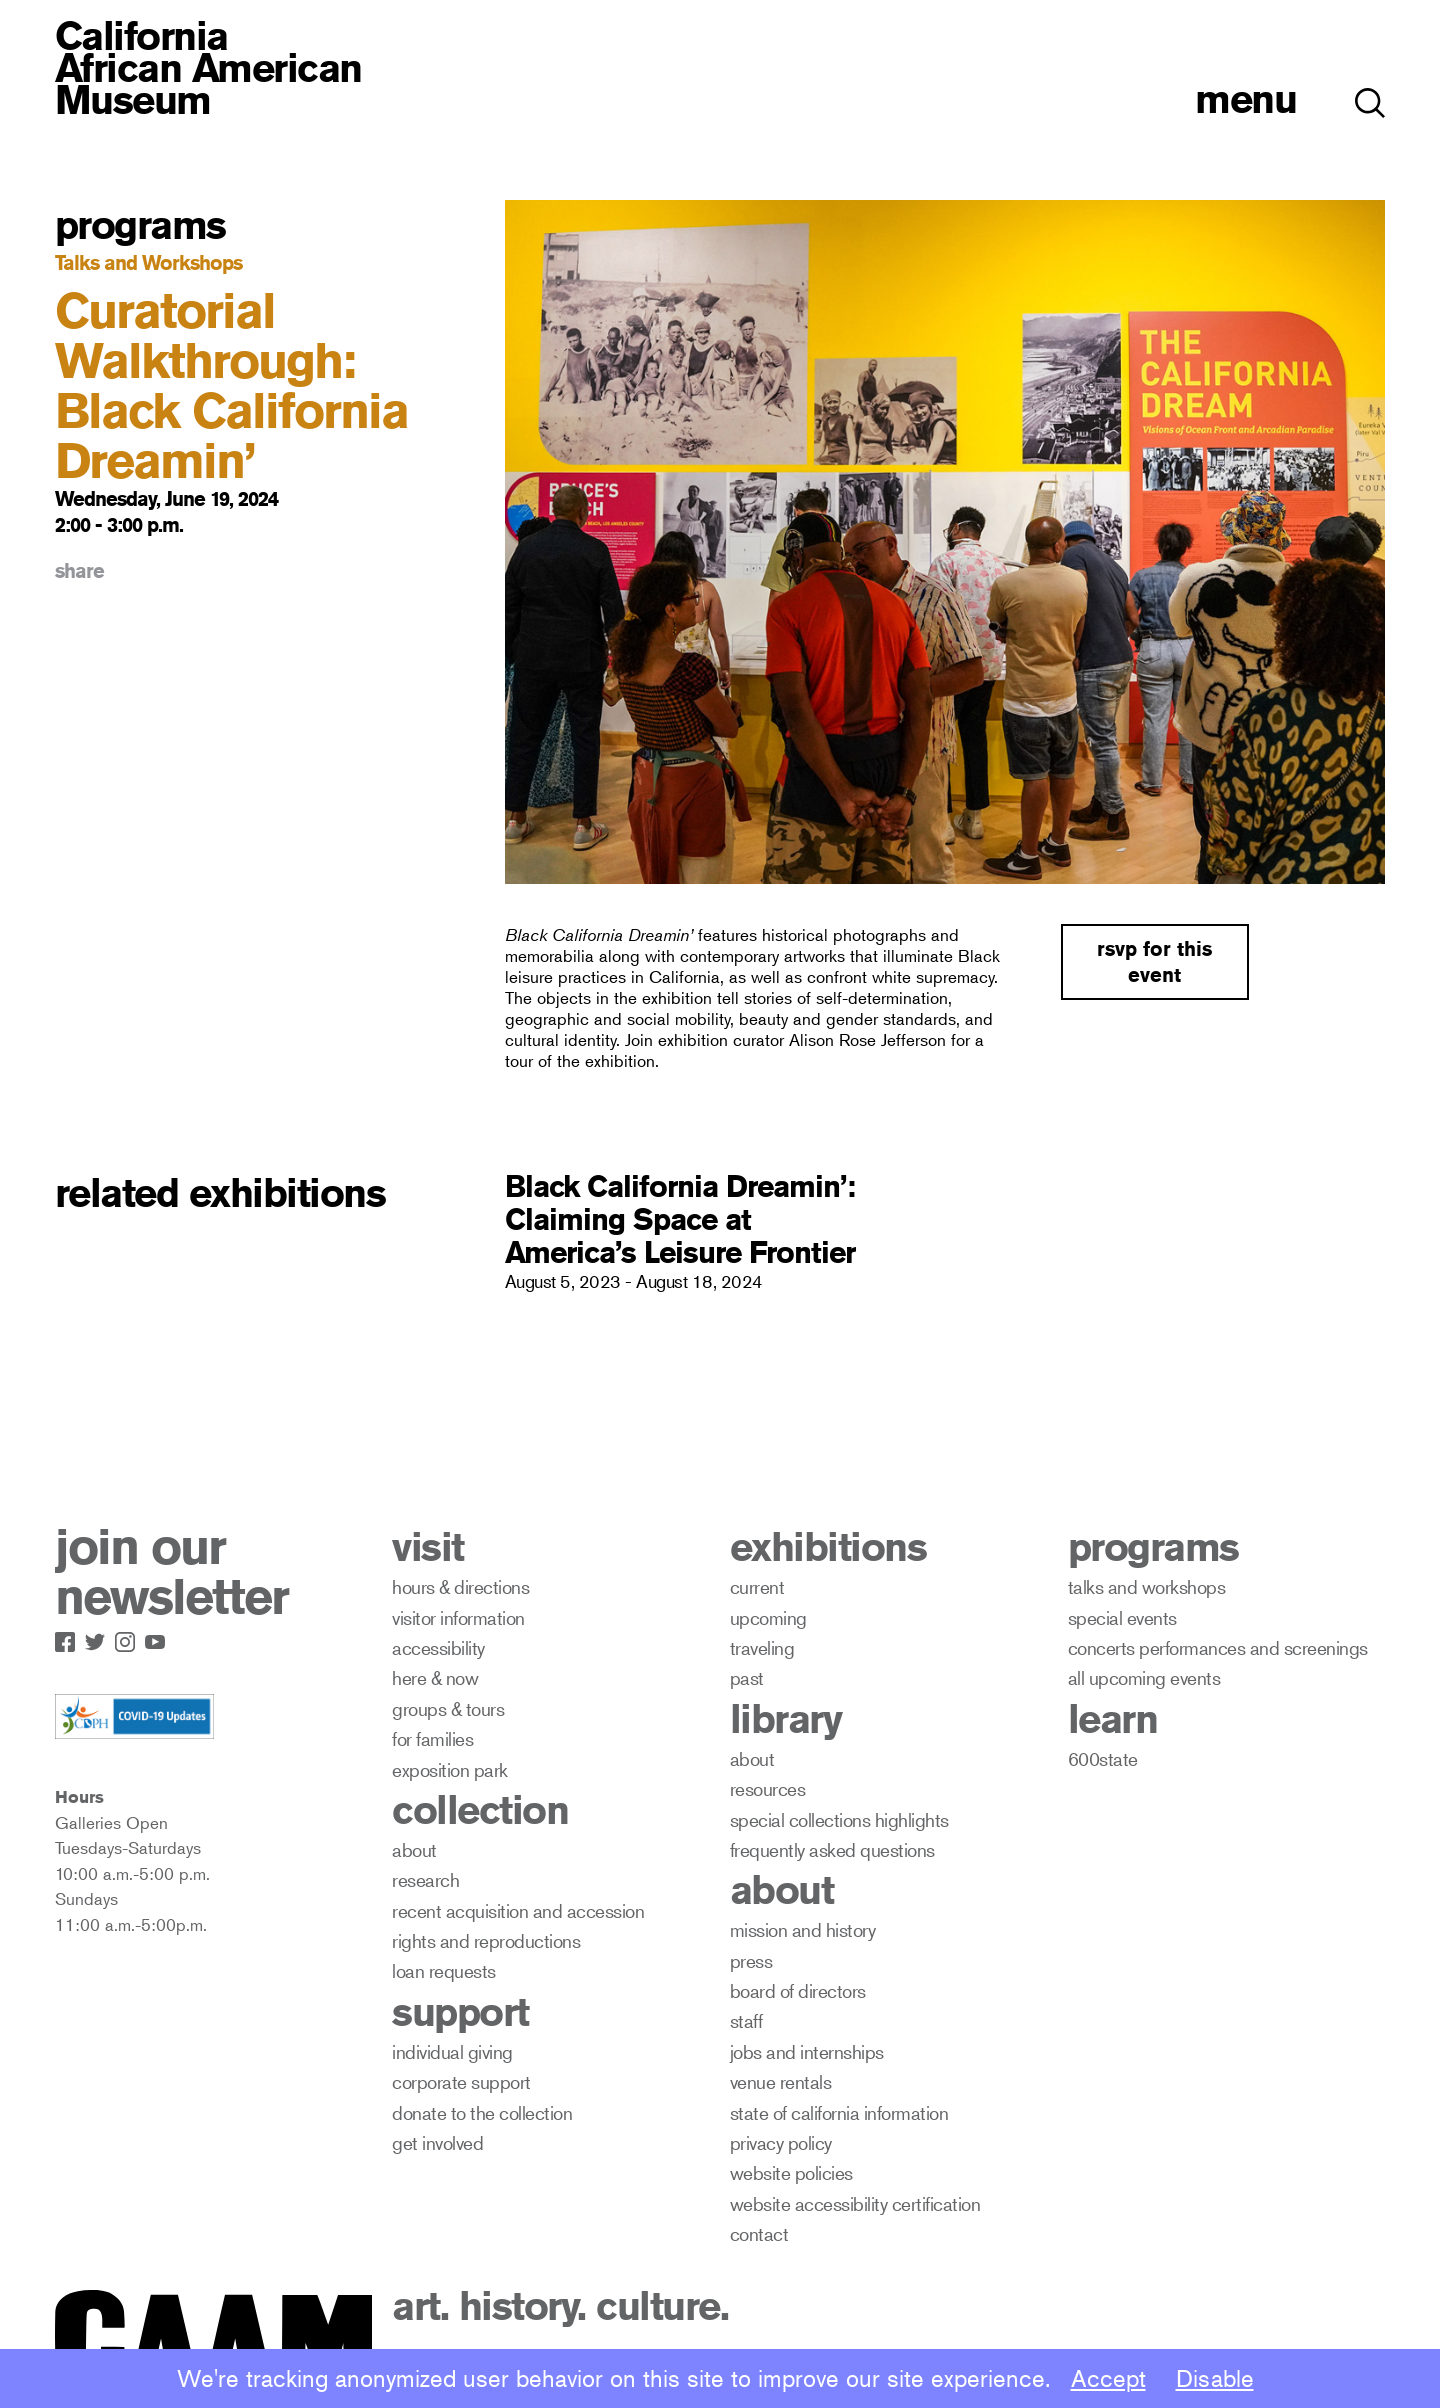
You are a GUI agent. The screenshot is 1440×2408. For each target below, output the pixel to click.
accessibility (438, 1647)
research (425, 1879)
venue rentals (781, 2081)
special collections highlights (839, 1819)
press (751, 1960)
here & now (435, 1677)
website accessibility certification (855, 2203)
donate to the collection (482, 2112)
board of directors (798, 1990)
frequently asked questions (832, 1849)
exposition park (450, 1769)
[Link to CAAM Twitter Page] (100, 1638)
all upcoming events (1144, 1677)
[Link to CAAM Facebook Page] (70, 1638)
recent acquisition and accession (518, 1910)
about (414, 1849)
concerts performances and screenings (1218, 1647)
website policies (791, 2172)
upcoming (768, 1617)
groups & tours (448, 1708)
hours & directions (460, 1586)
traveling (762, 1647)
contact (759, 2233)
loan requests (444, 1970)
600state (1103, 1758)
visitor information (458, 1617)
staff (746, 2020)
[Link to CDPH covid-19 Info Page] (134, 1717)
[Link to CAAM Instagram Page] (130, 1638)
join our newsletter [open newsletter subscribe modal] (171, 1572)
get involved (437, 2142)
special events (1122, 1617)
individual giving (452, 2051)
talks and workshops (1147, 1586)
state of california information (839, 2112)
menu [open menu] (1245, 98)
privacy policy (781, 2142)
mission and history (803, 1929)
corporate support (461, 2081)
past (747, 1677)
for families (432, 1738)
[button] (1370, 92)
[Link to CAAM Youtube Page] (160, 1638)
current (757, 1586)
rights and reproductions (486, 1940)
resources (768, 1788)
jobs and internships (807, 2051)
